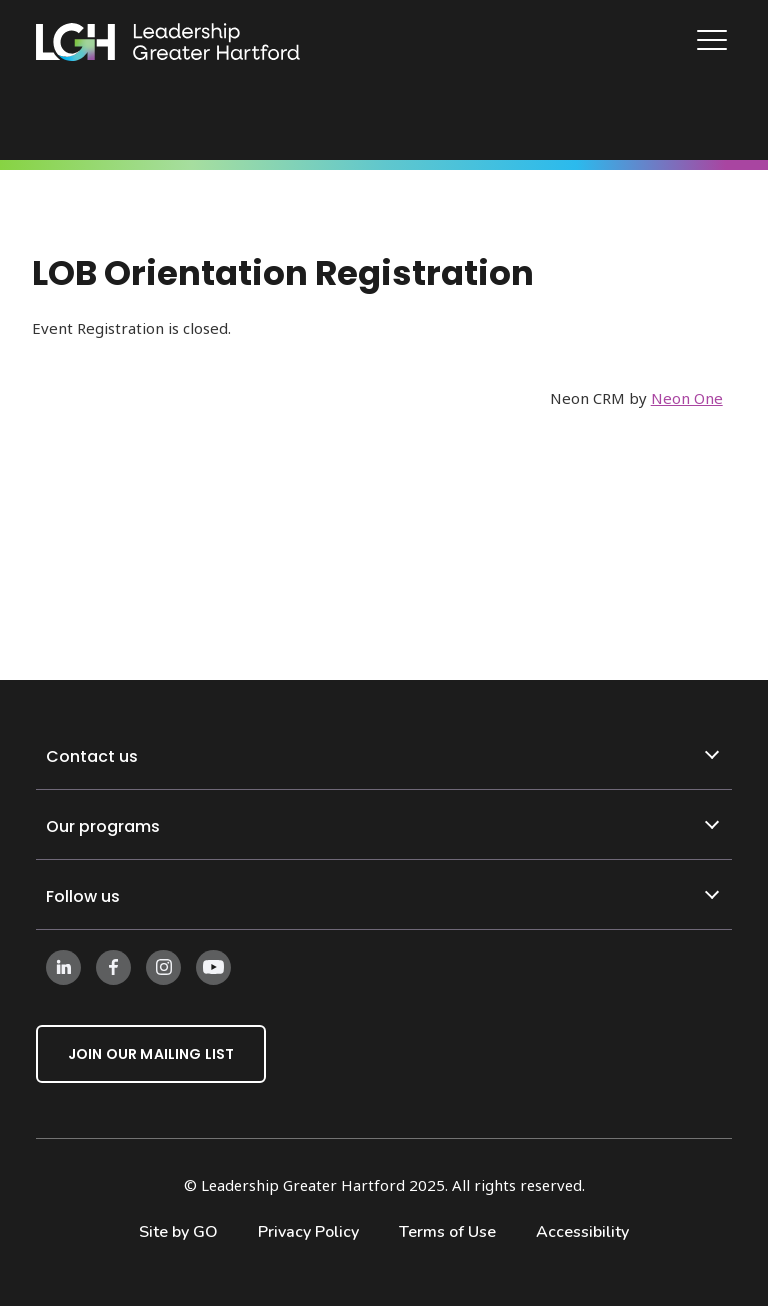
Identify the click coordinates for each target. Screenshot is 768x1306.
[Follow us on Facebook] (113, 966)
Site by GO (178, 1232)
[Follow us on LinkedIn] (63, 966)
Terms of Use (447, 1232)
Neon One (687, 398)
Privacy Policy (308, 1232)
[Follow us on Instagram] (163, 966)
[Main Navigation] (714, 42)
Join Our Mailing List (151, 1054)
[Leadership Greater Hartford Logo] (168, 42)
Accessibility (582, 1232)
